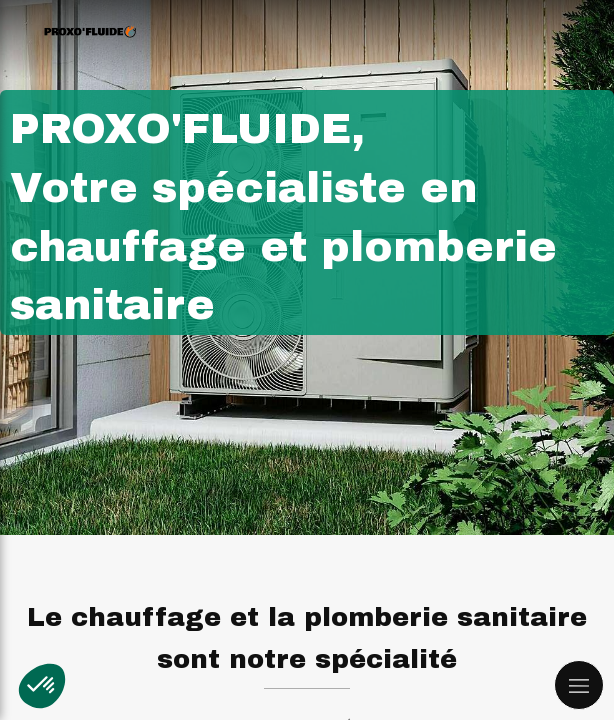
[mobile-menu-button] (579, 685)
